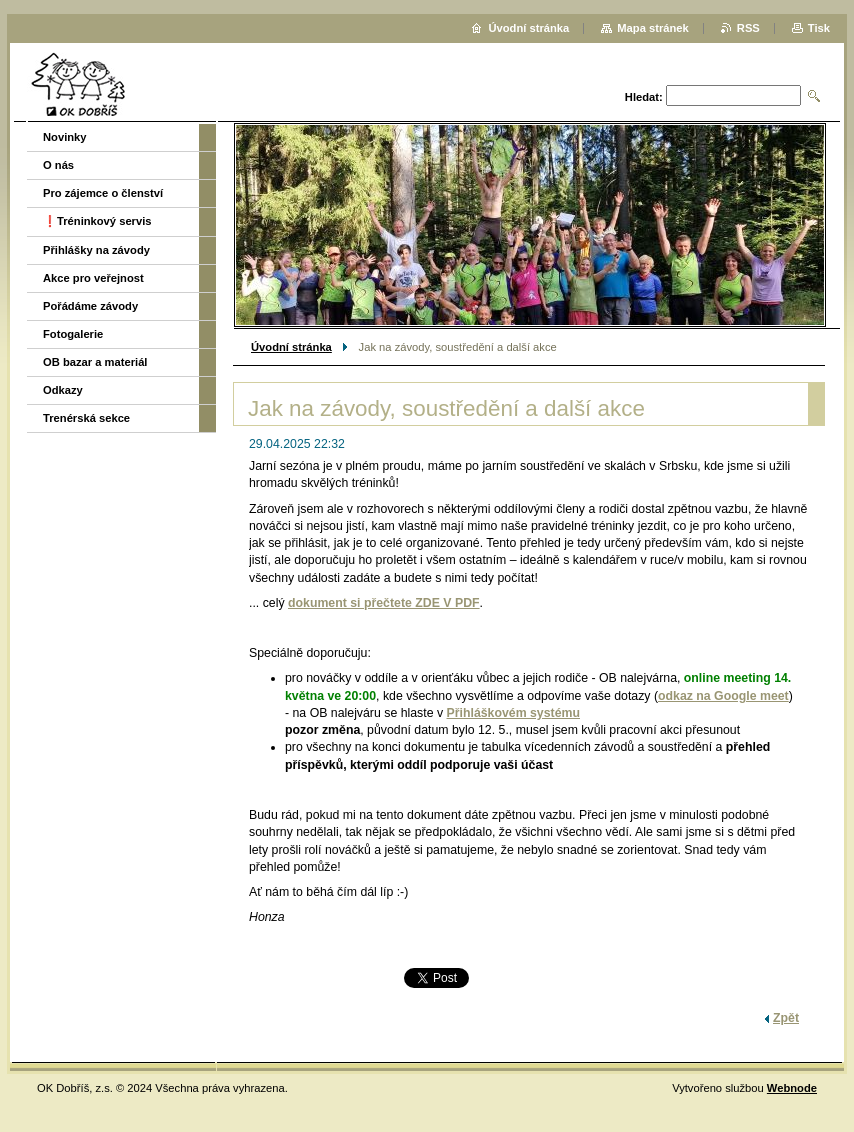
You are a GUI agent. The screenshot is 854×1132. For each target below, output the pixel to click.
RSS (748, 28)
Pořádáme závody (90, 306)
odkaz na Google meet (723, 696)
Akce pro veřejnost (93, 278)
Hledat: (644, 97)
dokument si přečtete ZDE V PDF (384, 603)
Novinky (65, 137)
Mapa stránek (653, 28)
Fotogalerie (73, 334)
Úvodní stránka (291, 347)
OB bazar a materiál (95, 362)
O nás (58, 165)
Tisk (819, 28)
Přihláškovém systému (513, 713)
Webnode (792, 1088)
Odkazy (63, 390)
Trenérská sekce (86, 418)
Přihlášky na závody (96, 250)
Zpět (786, 1018)
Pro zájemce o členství (103, 193)
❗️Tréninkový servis (97, 221)
